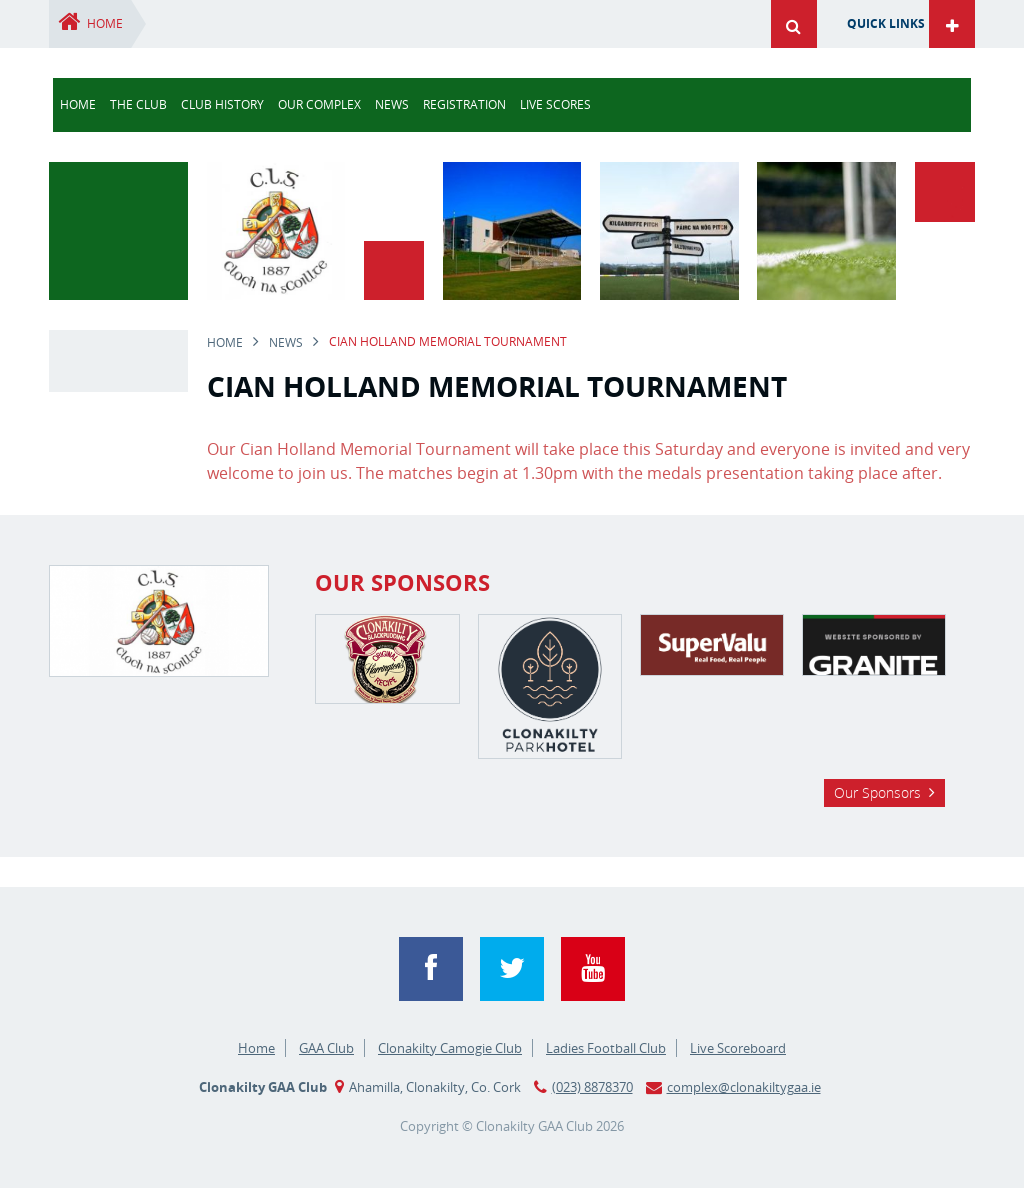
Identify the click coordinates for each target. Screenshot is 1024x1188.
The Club (138, 104)
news (392, 104)
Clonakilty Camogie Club (450, 1048)
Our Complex (319, 104)
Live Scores (555, 104)
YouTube (593, 969)
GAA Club (326, 1048)
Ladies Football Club (606, 1048)
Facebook (431, 969)
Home (105, 23)
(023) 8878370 (592, 1087)
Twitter (512, 969)
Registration (464, 104)
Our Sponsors (877, 792)
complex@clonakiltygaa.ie (744, 1087)
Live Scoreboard (738, 1048)
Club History (222, 104)
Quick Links (886, 23)
